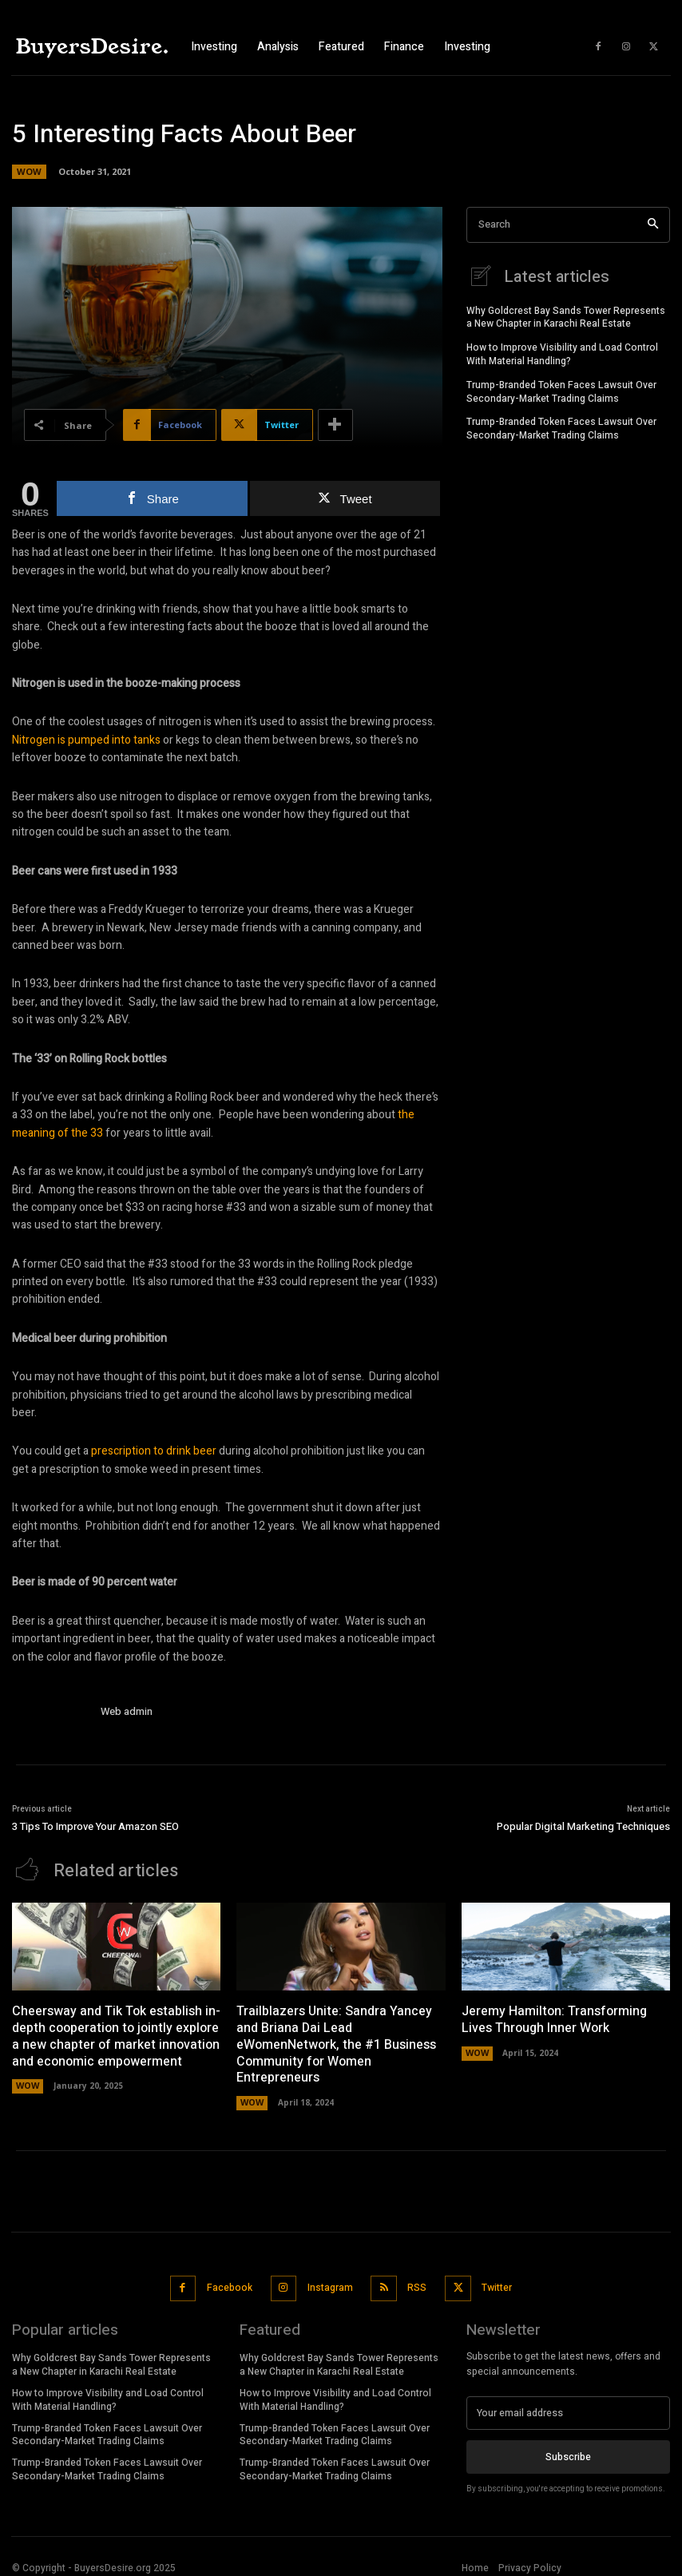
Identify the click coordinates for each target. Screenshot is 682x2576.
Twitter (492, 2282)
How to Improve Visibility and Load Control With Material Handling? (562, 353)
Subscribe (568, 2448)
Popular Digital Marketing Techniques (583, 1826)
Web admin (127, 1711)
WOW (29, 172)
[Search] (653, 225)
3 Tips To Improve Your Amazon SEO (95, 1826)
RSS (414, 2282)
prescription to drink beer (153, 1451)
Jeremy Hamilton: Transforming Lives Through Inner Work (554, 2018)
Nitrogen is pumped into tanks (86, 740)
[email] (568, 2405)
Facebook (230, 2282)
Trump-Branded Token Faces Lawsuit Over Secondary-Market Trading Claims (561, 390)
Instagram (328, 2282)
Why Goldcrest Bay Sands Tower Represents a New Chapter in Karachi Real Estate (565, 316)
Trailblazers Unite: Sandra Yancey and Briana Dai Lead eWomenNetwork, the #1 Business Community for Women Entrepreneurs (336, 2043)
